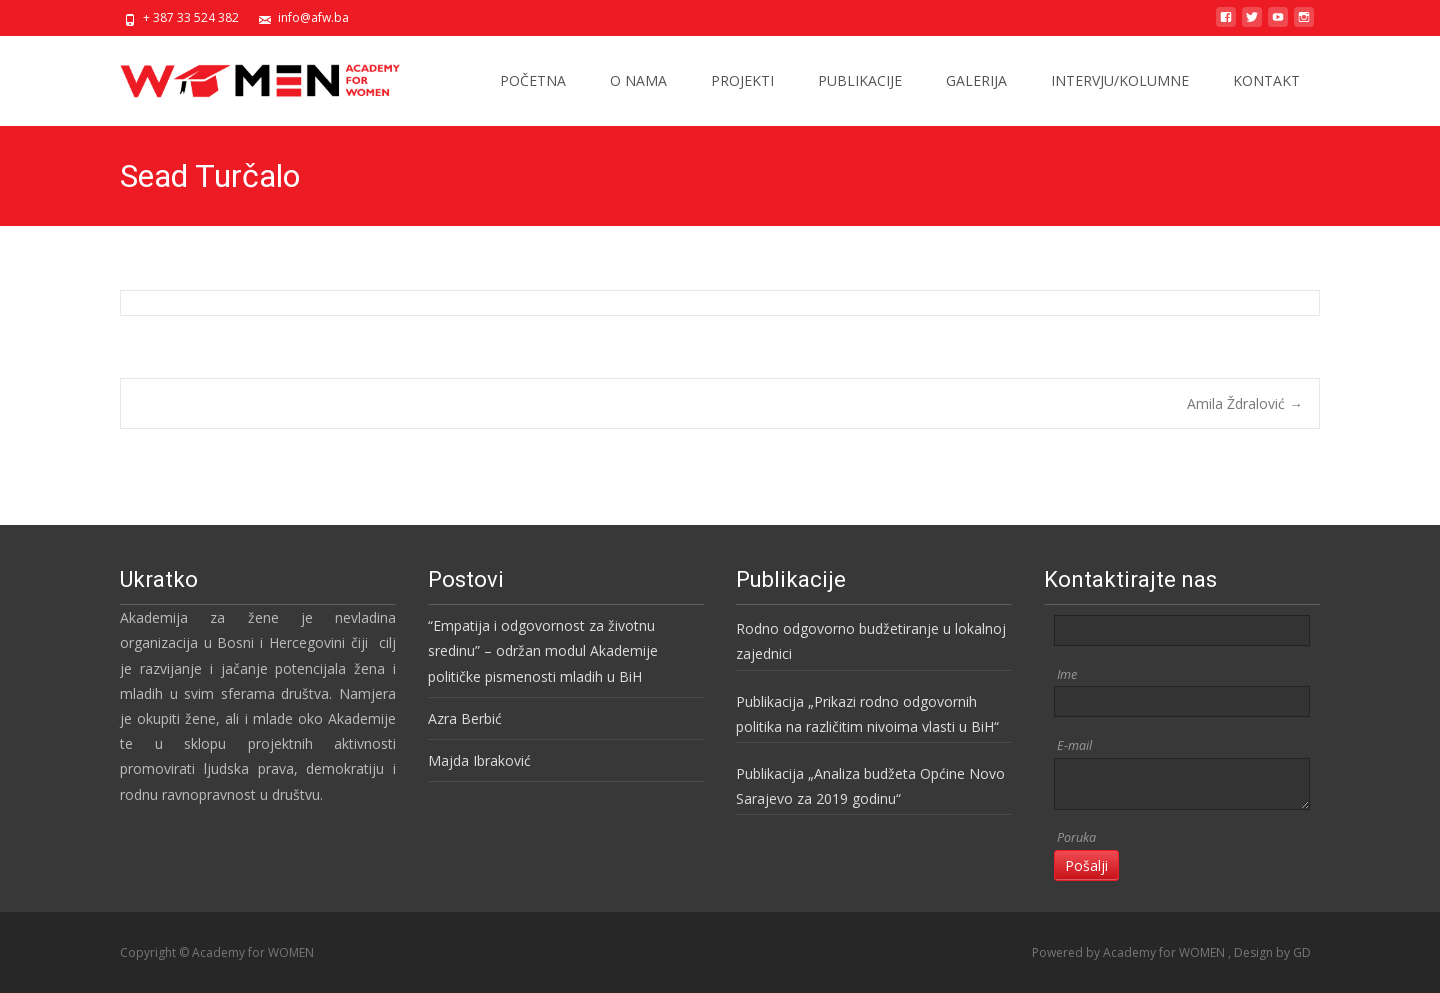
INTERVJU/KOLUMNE (1120, 80)
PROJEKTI (742, 80)
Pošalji (1086, 865)
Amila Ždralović (1245, 403)
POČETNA (533, 80)
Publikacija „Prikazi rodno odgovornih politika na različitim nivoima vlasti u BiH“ (867, 714)
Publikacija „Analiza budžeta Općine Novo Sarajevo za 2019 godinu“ (870, 786)
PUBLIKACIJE (860, 80)
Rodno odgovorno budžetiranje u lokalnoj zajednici (871, 641)
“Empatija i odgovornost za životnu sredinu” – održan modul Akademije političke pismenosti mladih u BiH (543, 650)
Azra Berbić (465, 718)
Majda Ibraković (479, 760)
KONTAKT (1266, 80)
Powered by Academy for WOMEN (1130, 952)
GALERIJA (976, 80)
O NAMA (638, 80)
